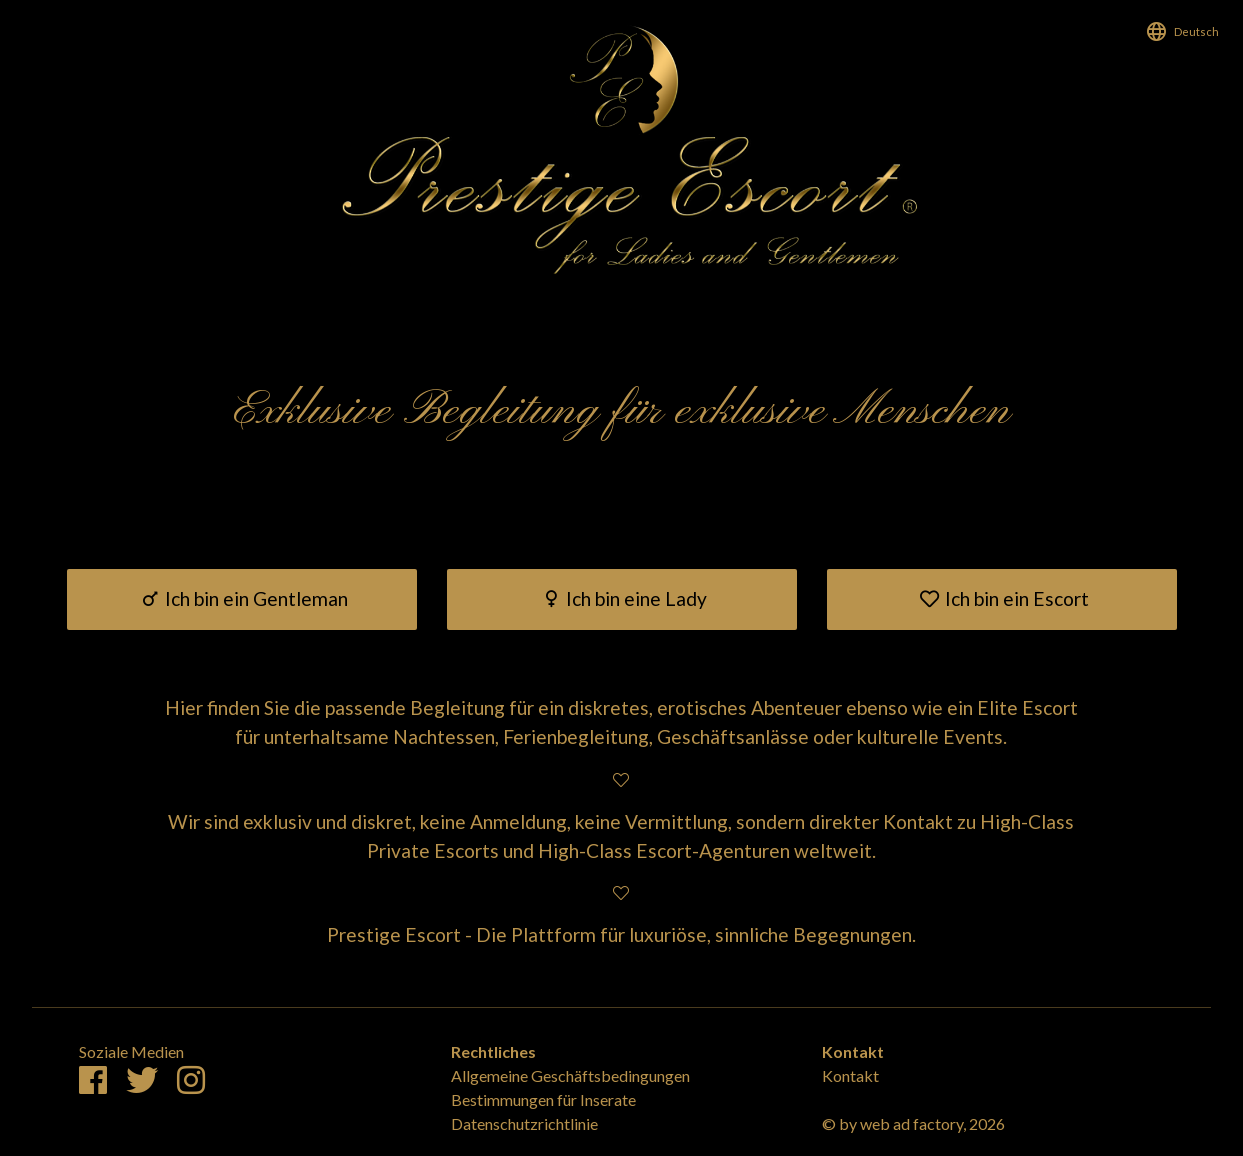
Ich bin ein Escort (1001, 598)
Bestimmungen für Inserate (543, 1099)
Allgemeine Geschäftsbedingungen (570, 1075)
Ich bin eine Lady (622, 598)
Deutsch (1196, 31)
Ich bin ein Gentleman (242, 598)
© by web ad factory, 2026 (913, 1123)
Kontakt (850, 1075)
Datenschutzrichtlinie (524, 1123)
